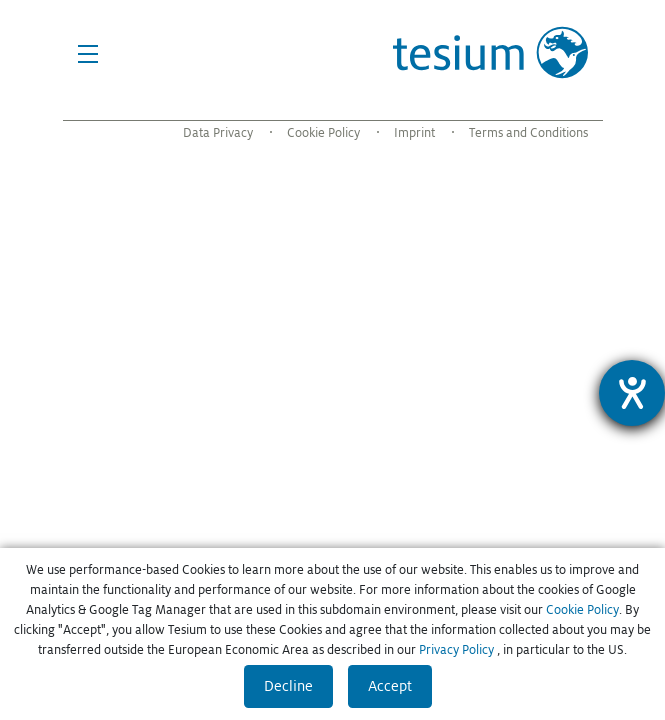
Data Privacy (218, 133)
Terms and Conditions (528, 133)
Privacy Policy (456, 650)
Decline (288, 686)
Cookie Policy (323, 133)
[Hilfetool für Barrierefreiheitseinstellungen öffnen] (632, 393)
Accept (390, 686)
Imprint (414, 133)
